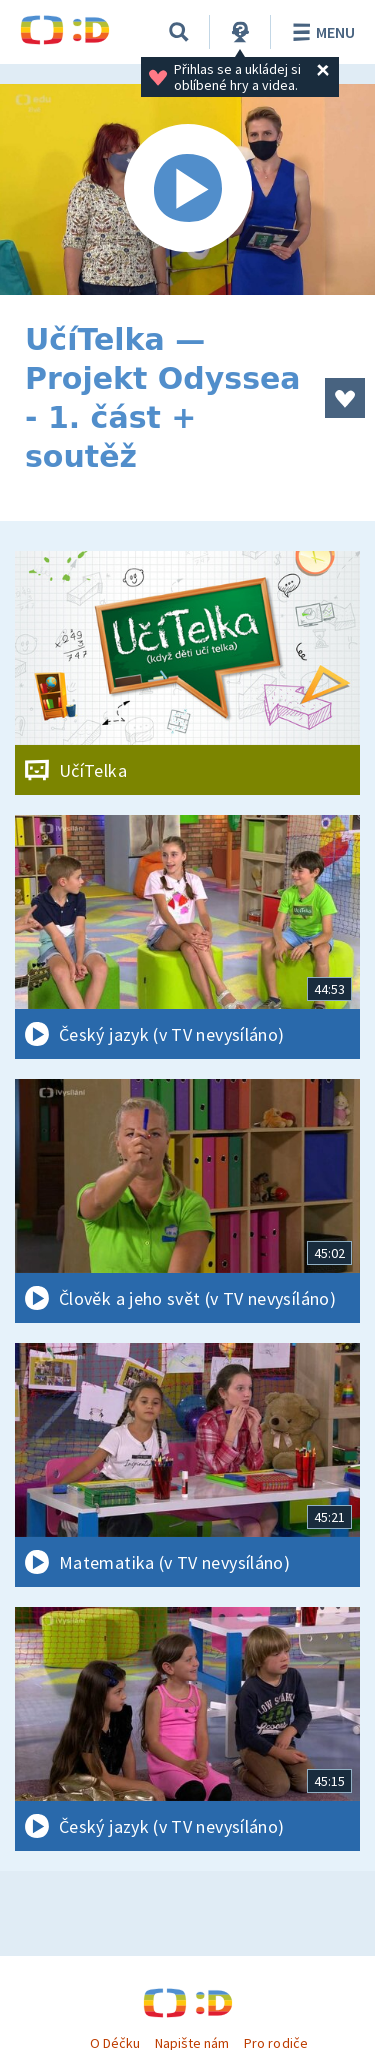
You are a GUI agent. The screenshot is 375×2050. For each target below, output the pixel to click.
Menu (320, 32)
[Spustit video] (187, 189)
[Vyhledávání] (179, 32)
